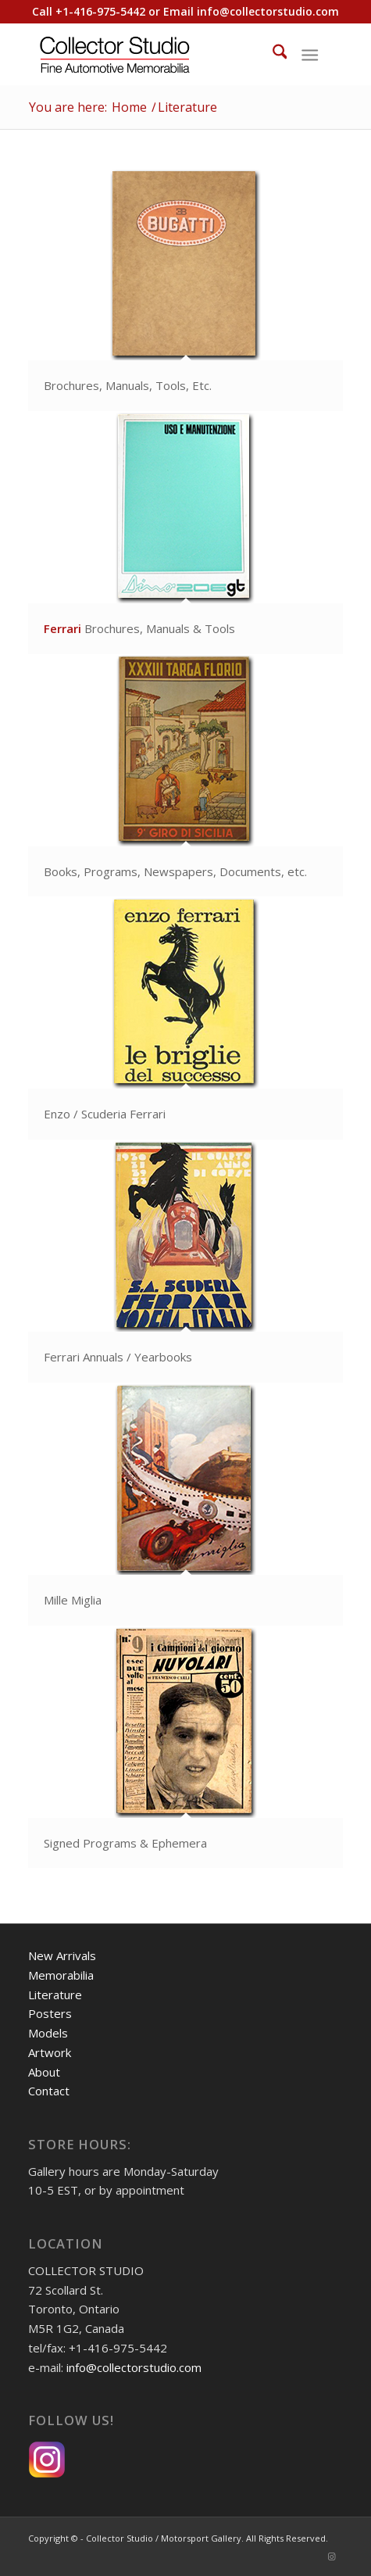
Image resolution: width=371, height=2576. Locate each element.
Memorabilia (61, 1975)
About (44, 2072)
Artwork (49, 2052)
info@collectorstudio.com (268, 11)
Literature (55, 1994)
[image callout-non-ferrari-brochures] (186, 290)
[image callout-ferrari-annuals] (186, 1261)
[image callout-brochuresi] (186, 533)
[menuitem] (272, 54)
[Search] (272, 54)
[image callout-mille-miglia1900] (186, 1504)
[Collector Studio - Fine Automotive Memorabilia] (154, 54)
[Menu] (310, 54)
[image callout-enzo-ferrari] (186, 1018)
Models (48, 2033)
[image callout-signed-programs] (186, 1747)
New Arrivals (62, 1955)
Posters (50, 2013)
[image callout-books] (186, 776)
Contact (49, 2090)
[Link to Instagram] (331, 2556)
